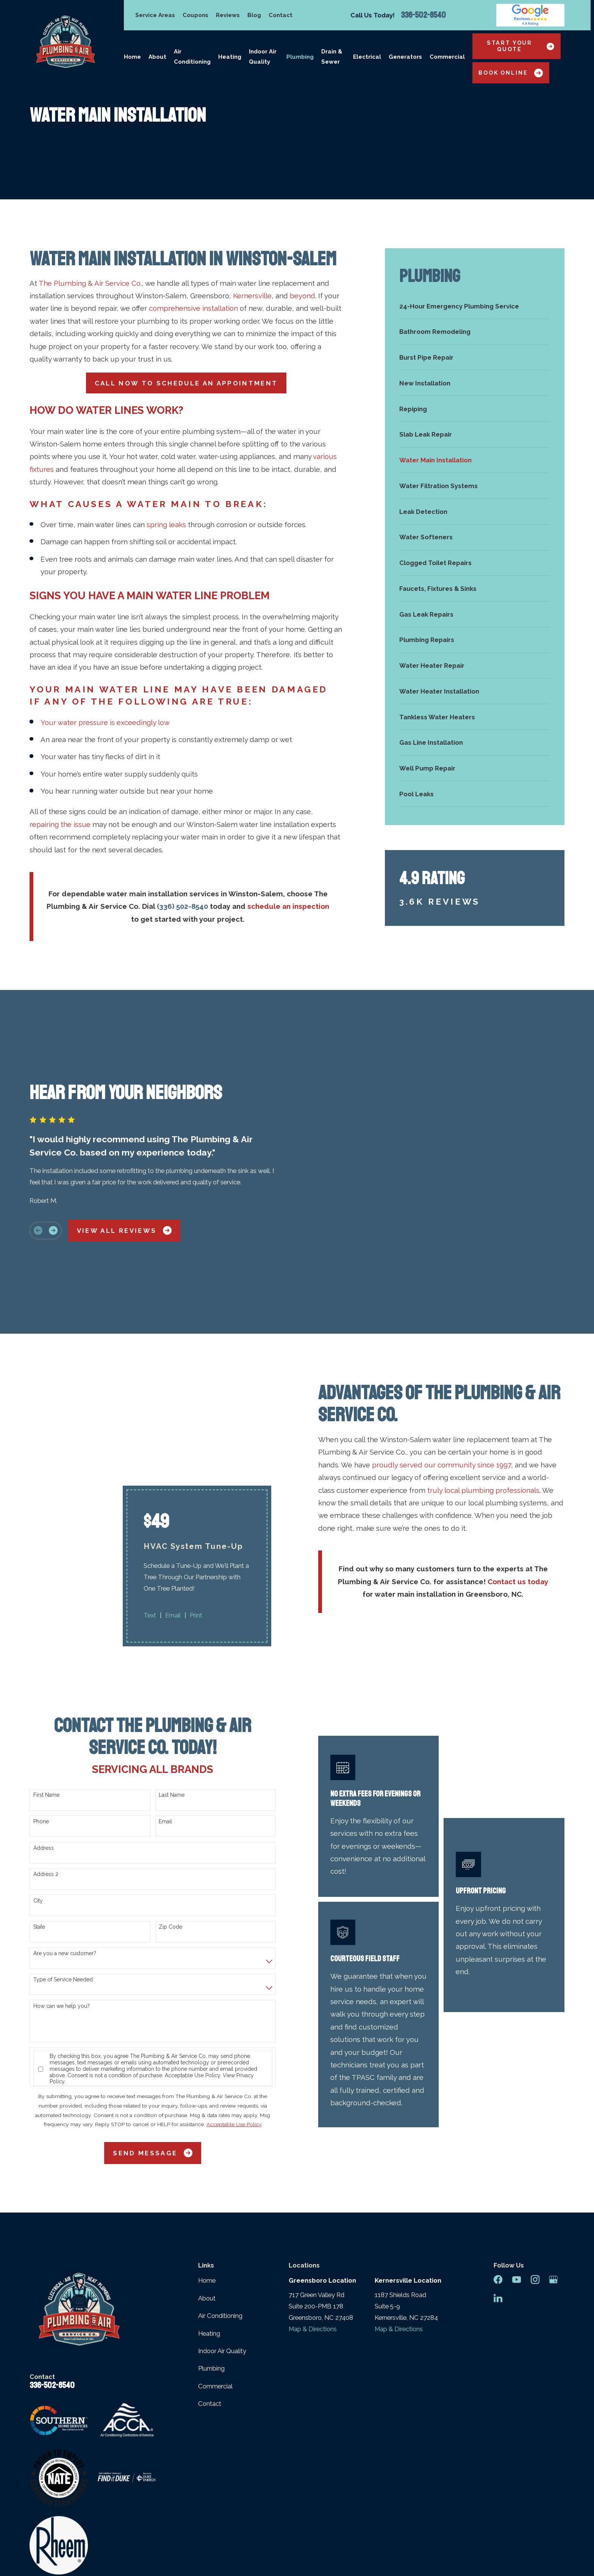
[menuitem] (474, 306)
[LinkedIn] (498, 2173)
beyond (302, 295)
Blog (254, 15)
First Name (46, 1671)
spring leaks (166, 524)
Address (43, 1723)
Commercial (215, 2261)
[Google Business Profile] (553, 2155)
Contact (280, 15)
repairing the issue (60, 824)
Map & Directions (313, 2204)
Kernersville (252, 295)
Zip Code (170, 1802)
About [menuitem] (157, 56)
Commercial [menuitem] (447, 56)
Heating (209, 2209)
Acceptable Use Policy (192, 1951)
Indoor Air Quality (222, 2226)
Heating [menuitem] (229, 56)
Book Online (510, 73)
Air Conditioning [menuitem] (192, 56)
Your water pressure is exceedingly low (105, 722)
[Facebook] (498, 2155)
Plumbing (211, 2244)
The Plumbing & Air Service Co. (90, 283)
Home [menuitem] (132, 56)
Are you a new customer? (64, 1829)
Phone (41, 1697)
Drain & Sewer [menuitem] (331, 56)
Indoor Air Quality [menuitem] (263, 56)
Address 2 (45, 1750)
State (39, 1802)
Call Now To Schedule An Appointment (186, 383)
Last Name (171, 1671)
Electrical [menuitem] (367, 56)
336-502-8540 (423, 15)
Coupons (195, 15)
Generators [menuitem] (405, 56)
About (207, 2174)
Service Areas (155, 15)
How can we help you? (61, 1882)
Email (165, 1697)
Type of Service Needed (63, 1855)
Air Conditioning (220, 2191)
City (38, 1776)
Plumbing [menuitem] (300, 56)
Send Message (152, 2028)
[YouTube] (516, 2155)
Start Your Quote (520, 46)
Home (207, 2156)
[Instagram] (535, 2155)
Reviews (228, 15)
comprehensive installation (193, 308)
